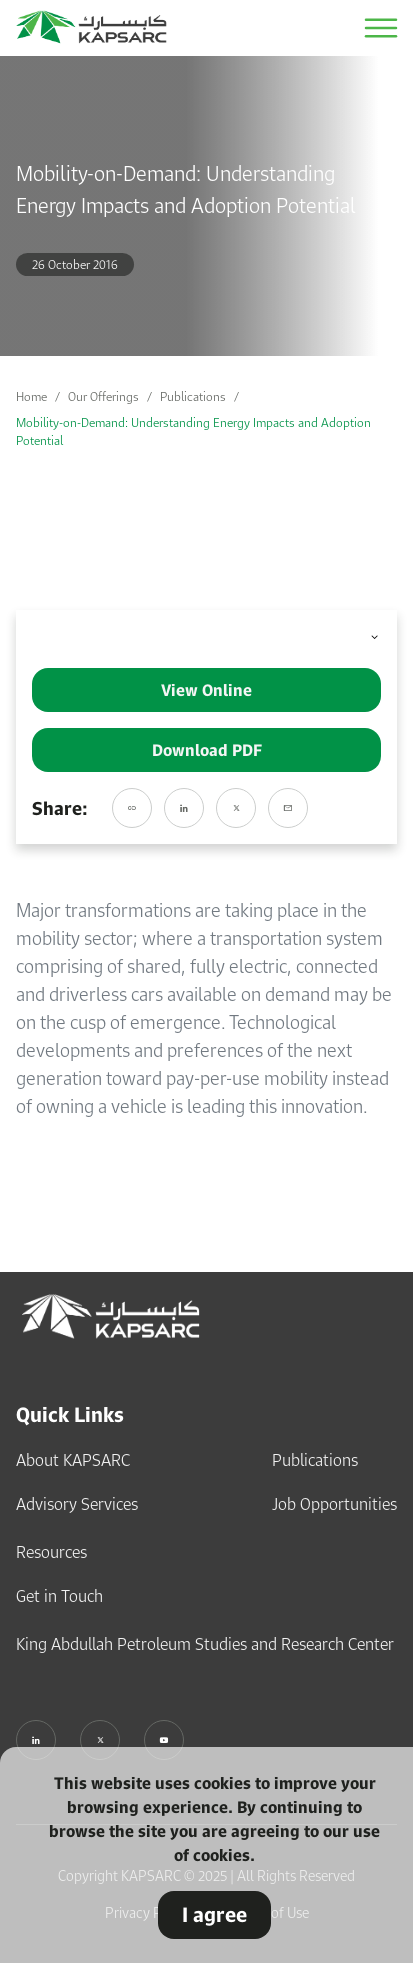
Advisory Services (77, 1504)
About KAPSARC (73, 1460)
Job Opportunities (334, 1504)
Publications (193, 396)
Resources (51, 1552)
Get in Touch (59, 1596)
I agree (214, 1914)
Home (31, 396)
